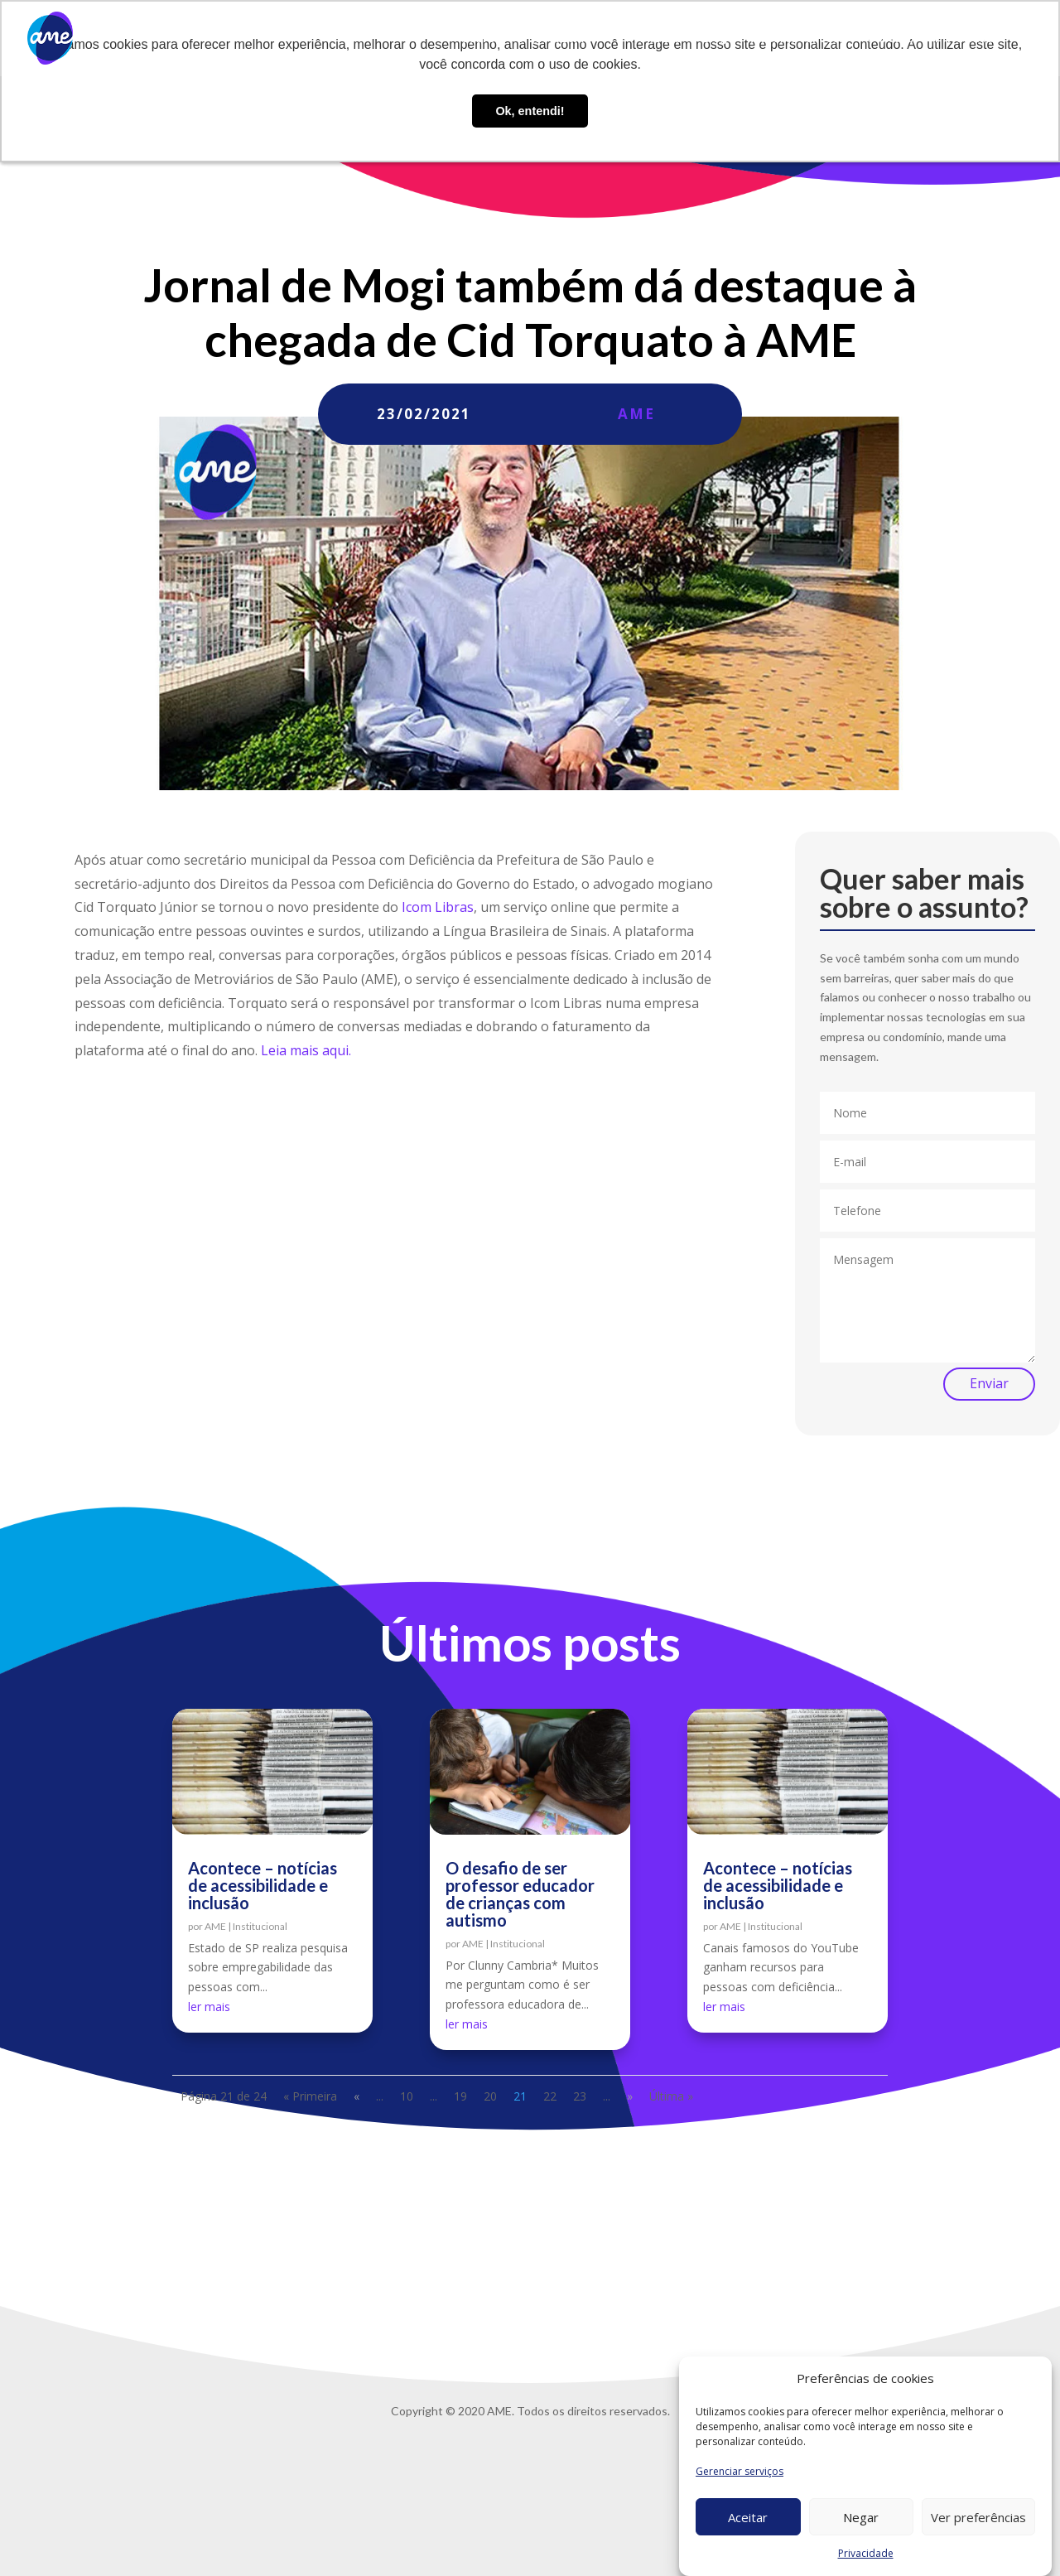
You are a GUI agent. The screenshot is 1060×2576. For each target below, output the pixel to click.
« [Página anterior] (356, 2096)
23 (579, 2096)
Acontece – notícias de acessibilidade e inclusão (262, 1885)
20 (490, 2096)
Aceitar (748, 2517)
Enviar (989, 1383)
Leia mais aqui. (306, 1050)
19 (460, 2096)
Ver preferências (978, 2517)
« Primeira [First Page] (310, 2096)
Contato (890, 38)
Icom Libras (438, 907)
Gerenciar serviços (739, 2471)
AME (636, 413)
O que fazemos (556, 38)
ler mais (209, 2006)
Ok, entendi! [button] (529, 111)
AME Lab (658, 38)
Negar (861, 2517)
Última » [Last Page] (671, 2096)
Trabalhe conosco (797, 38)
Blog (714, 38)
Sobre (478, 38)
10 (406, 2096)
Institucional (260, 1926)
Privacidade (866, 2553)
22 (549, 2096)
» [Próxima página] (630, 2096)
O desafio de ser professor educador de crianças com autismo (520, 1894)
